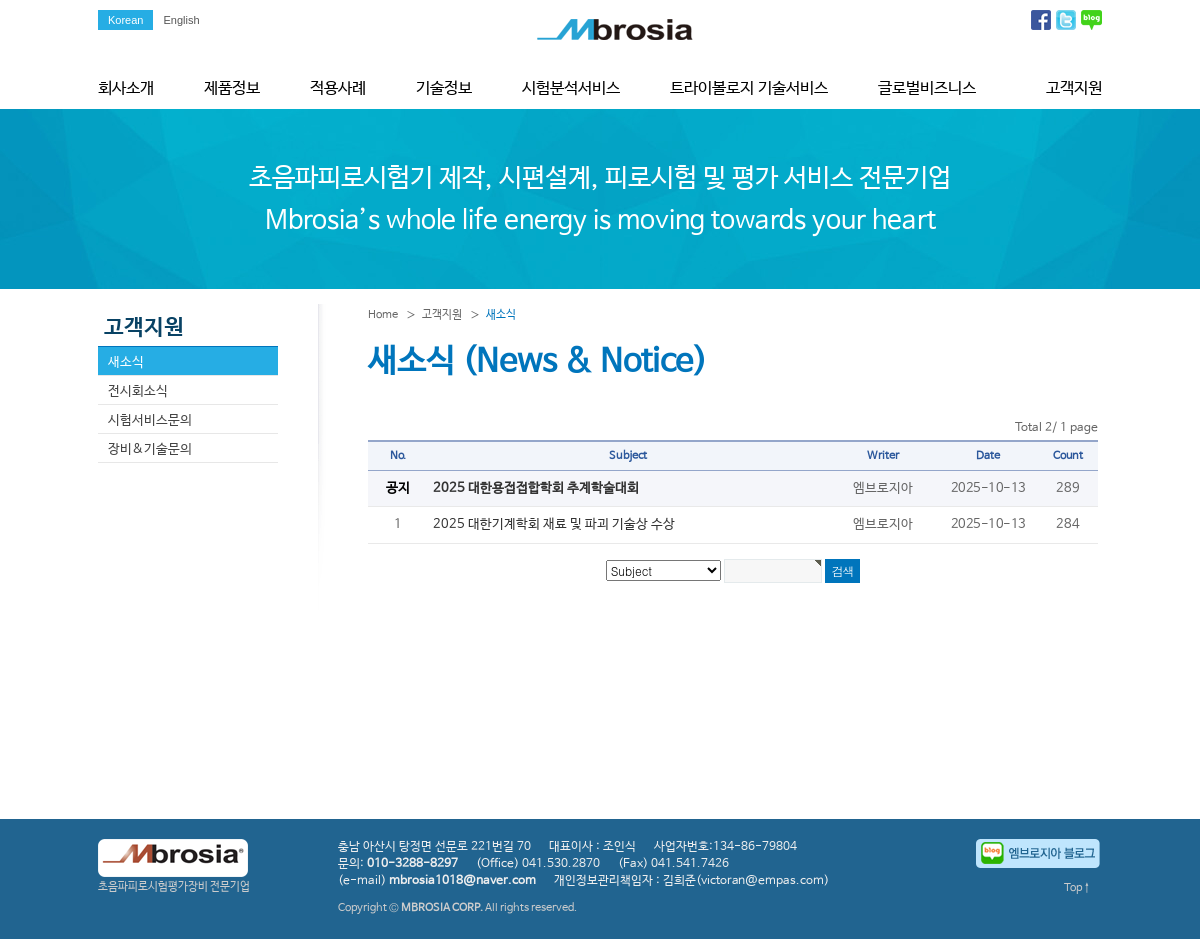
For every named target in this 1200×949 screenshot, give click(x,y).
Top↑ (1078, 888)
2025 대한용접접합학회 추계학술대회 (536, 488)
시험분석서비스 (571, 88)
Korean (125, 20)
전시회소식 (138, 391)
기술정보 (444, 88)
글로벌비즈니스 (927, 88)
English (181, 20)
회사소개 (126, 88)
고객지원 (1074, 88)
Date (988, 456)
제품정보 (232, 88)
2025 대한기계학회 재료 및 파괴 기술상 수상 (554, 524)
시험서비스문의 (150, 420)
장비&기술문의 (150, 449)
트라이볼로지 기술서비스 (749, 88)
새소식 (126, 362)
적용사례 (338, 88)
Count (1068, 456)
